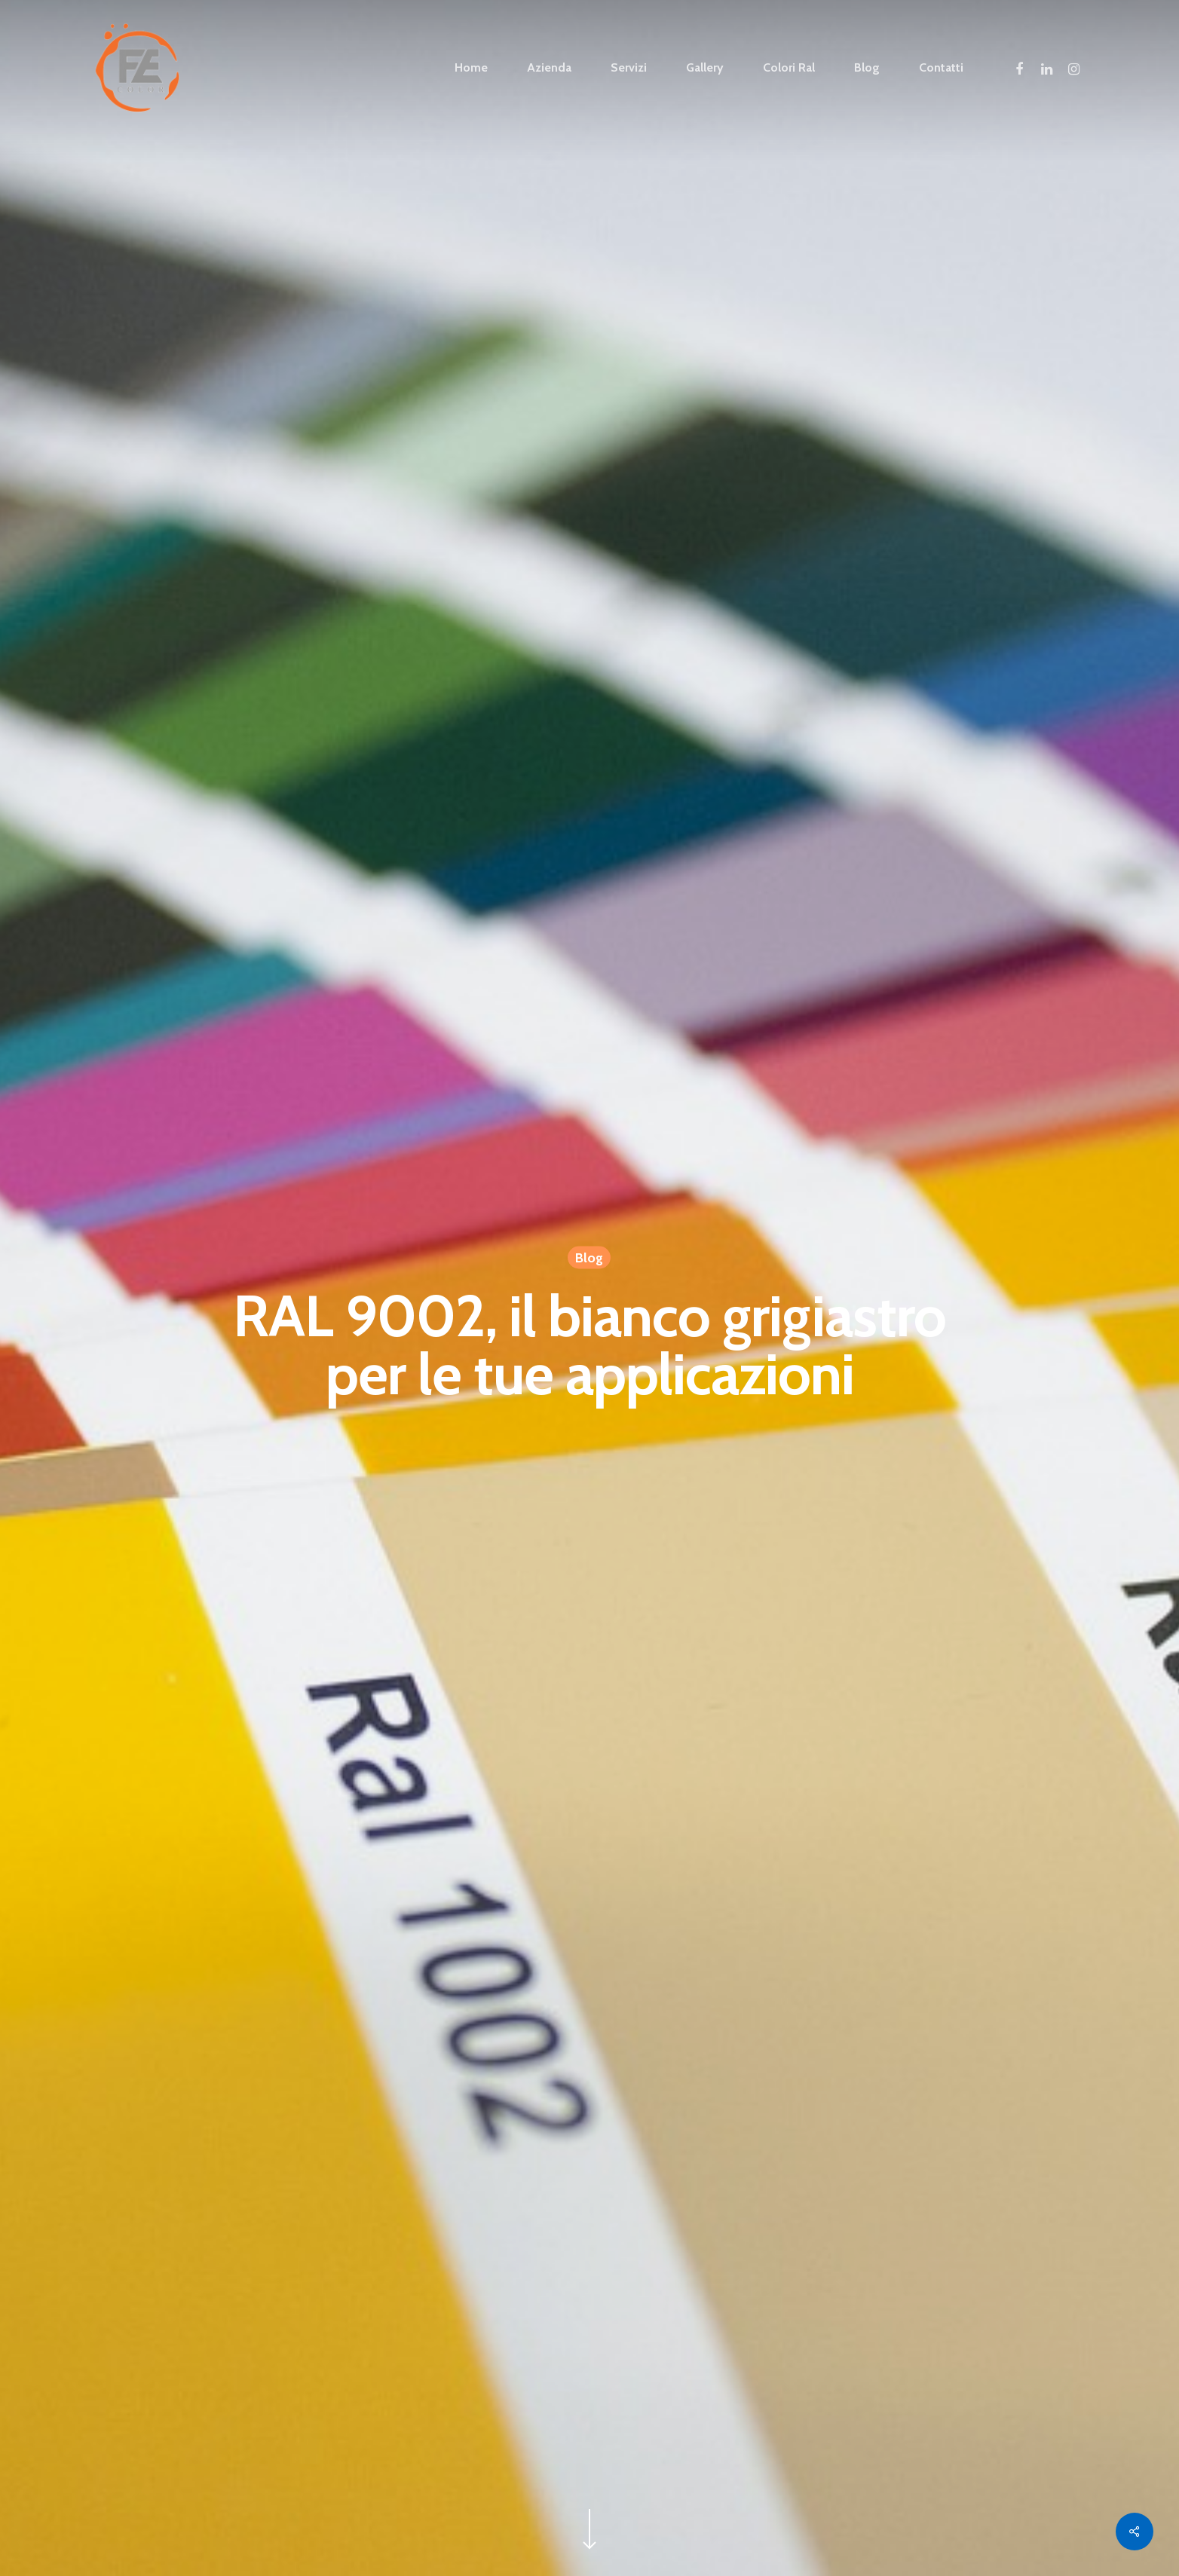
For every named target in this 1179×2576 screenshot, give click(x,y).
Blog (589, 1258)
